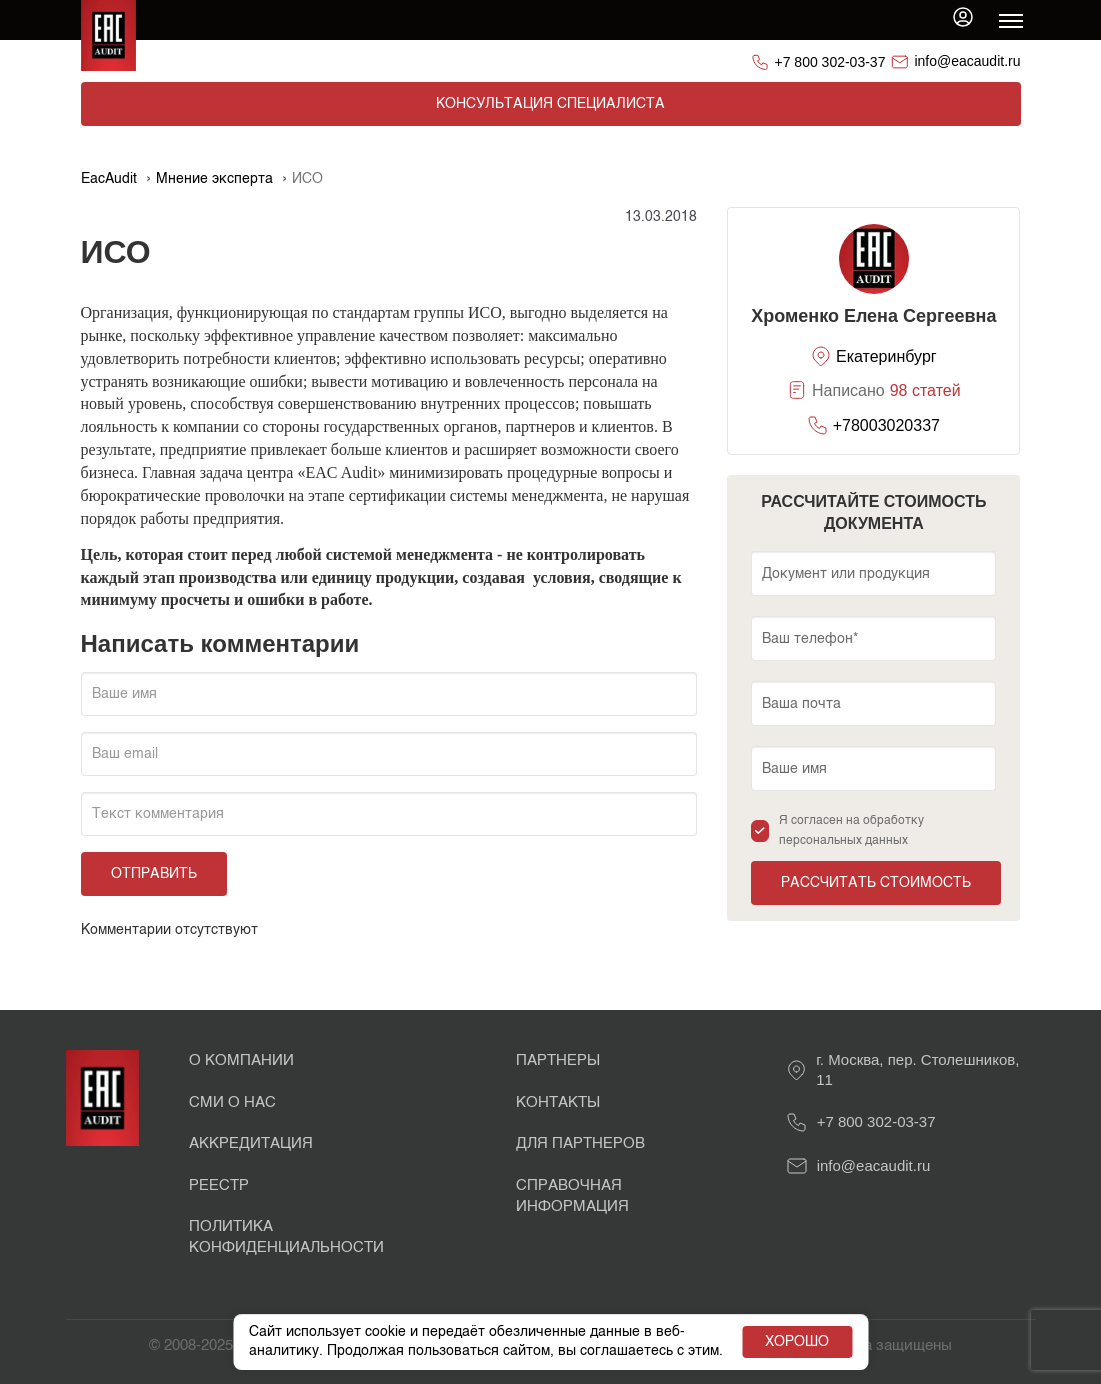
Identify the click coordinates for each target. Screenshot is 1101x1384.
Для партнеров (580, 1143)
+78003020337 (886, 425)
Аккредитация (251, 1143)
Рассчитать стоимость (876, 883)
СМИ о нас (232, 1102)
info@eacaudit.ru (967, 61)
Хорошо (795, 1333)
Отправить (154, 874)
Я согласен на (851, 831)
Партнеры (558, 1060)
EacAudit (109, 179)
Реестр (219, 1185)
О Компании (241, 1060)
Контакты (558, 1102)
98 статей (925, 390)
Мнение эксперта (214, 179)
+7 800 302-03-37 (830, 62)
